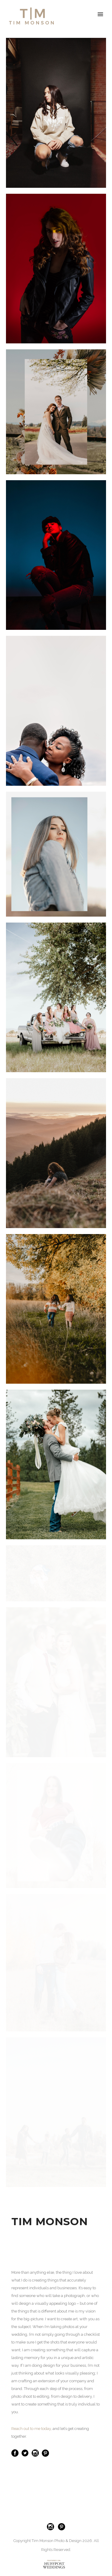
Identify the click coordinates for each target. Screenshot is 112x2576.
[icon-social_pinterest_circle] (45, 2453)
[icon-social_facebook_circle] (16, 2453)
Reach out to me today (31, 2428)
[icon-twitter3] (27, 2453)
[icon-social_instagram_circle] (37, 2453)
